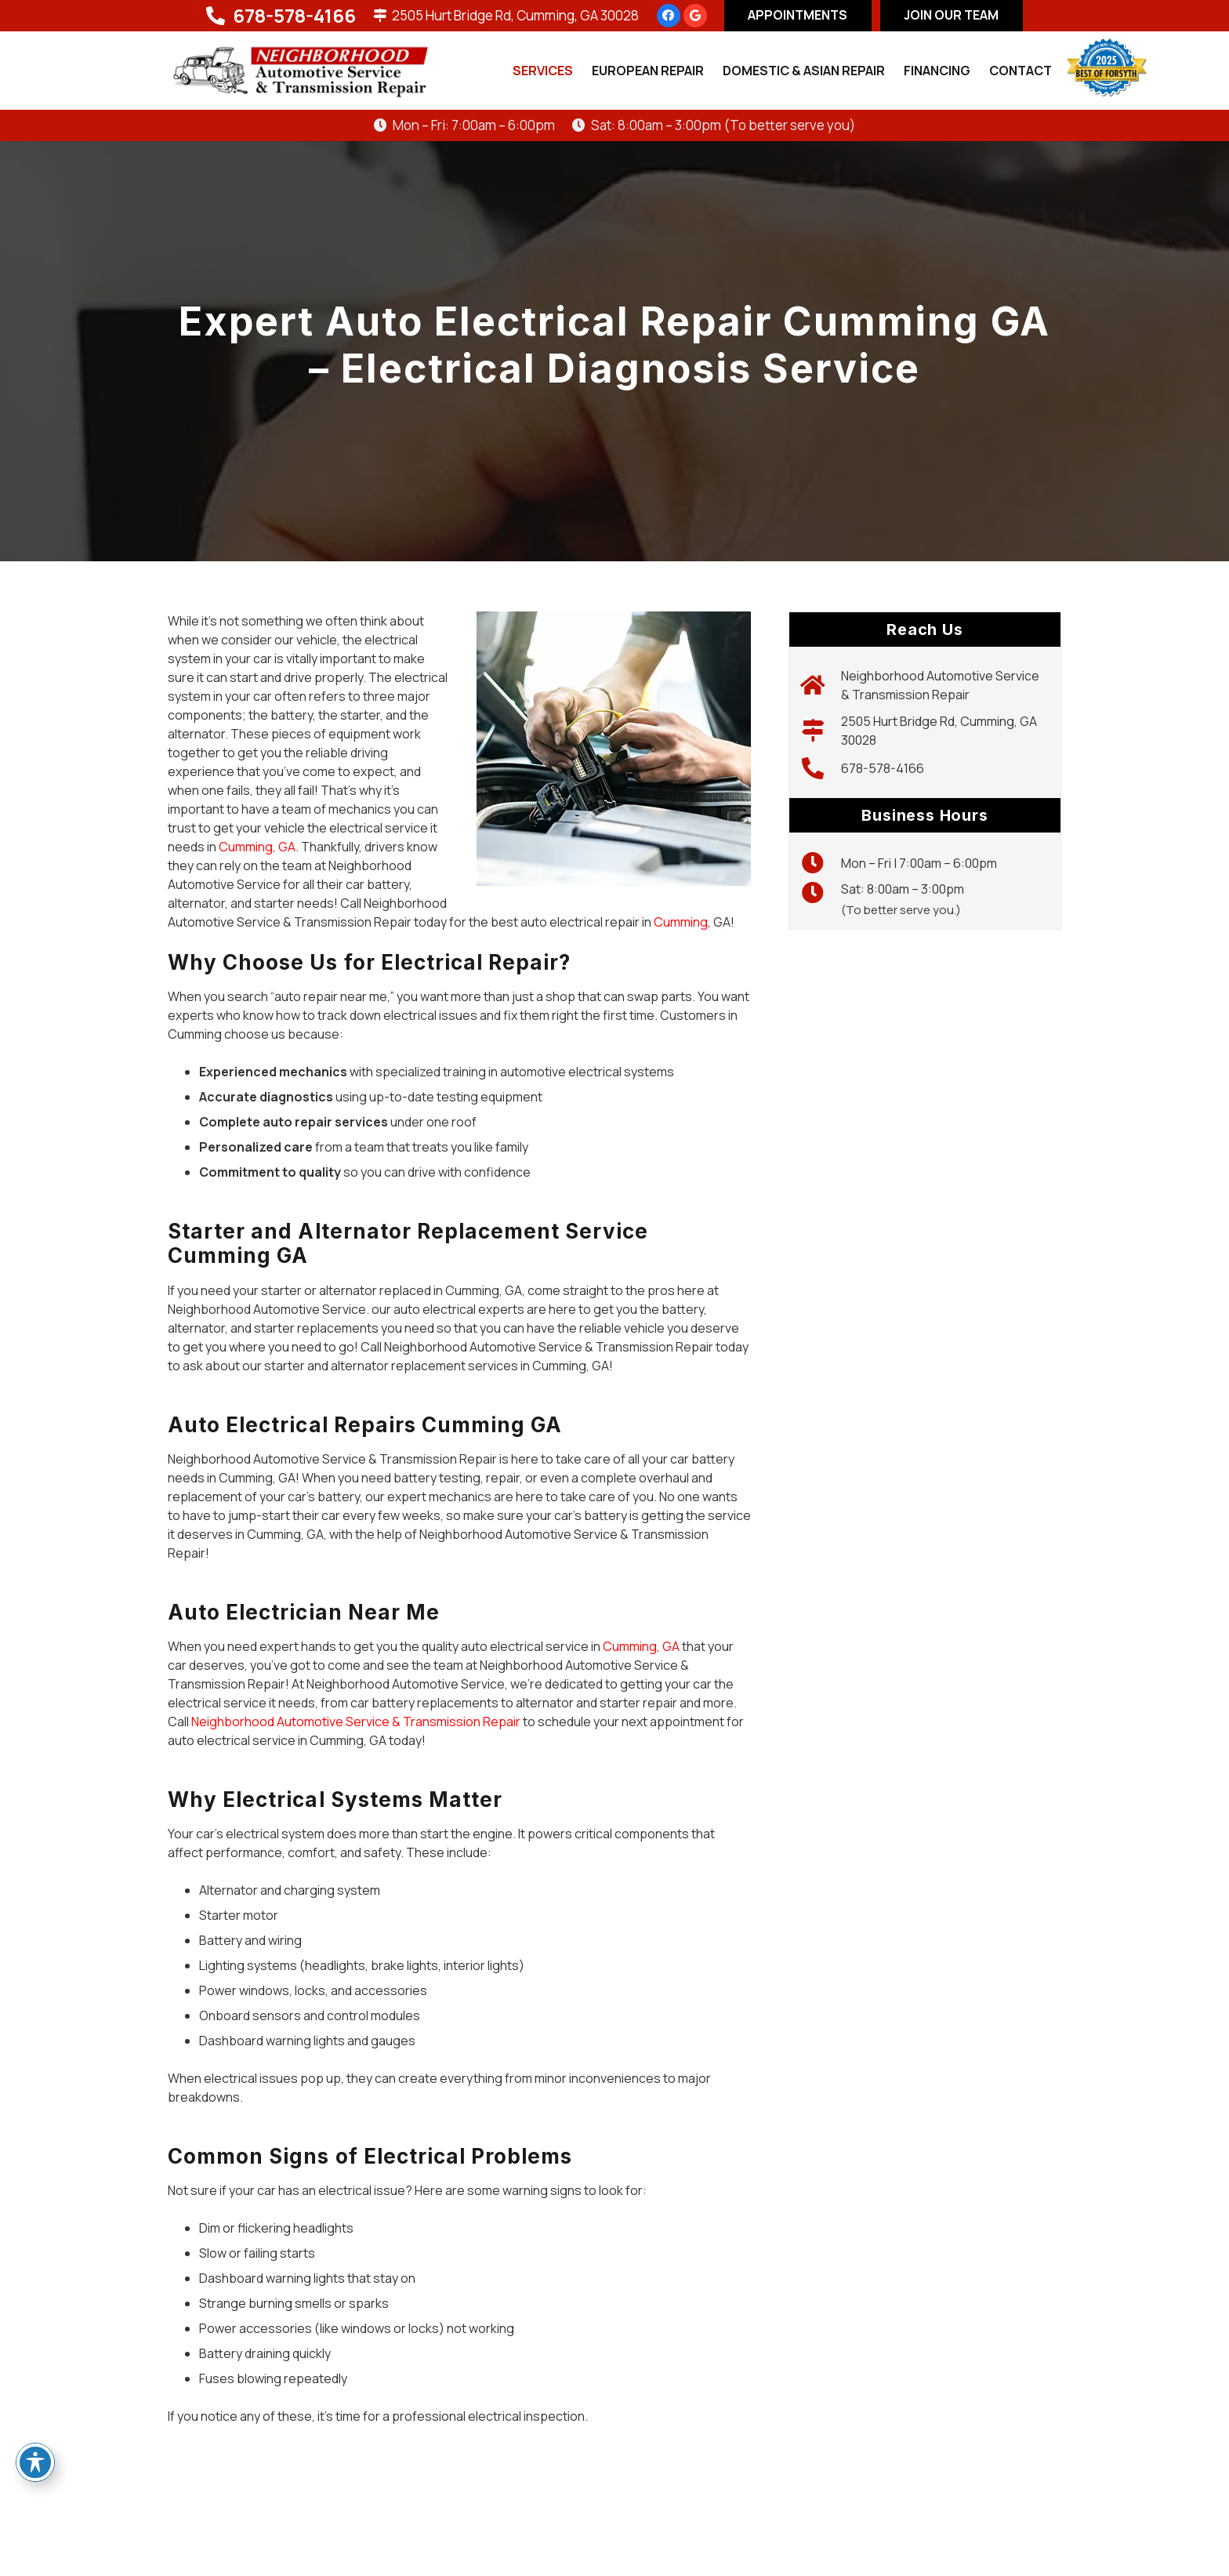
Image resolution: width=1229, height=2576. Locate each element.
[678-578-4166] (821, 768)
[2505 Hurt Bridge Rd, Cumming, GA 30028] (821, 731)
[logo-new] (300, 71)
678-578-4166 (882, 768)
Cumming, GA (257, 846)
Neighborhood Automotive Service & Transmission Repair (355, 1721)
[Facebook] (668, 15)
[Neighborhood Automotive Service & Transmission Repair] (821, 685)
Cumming (681, 922)
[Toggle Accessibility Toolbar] (35, 2462)
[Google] (695, 15)
